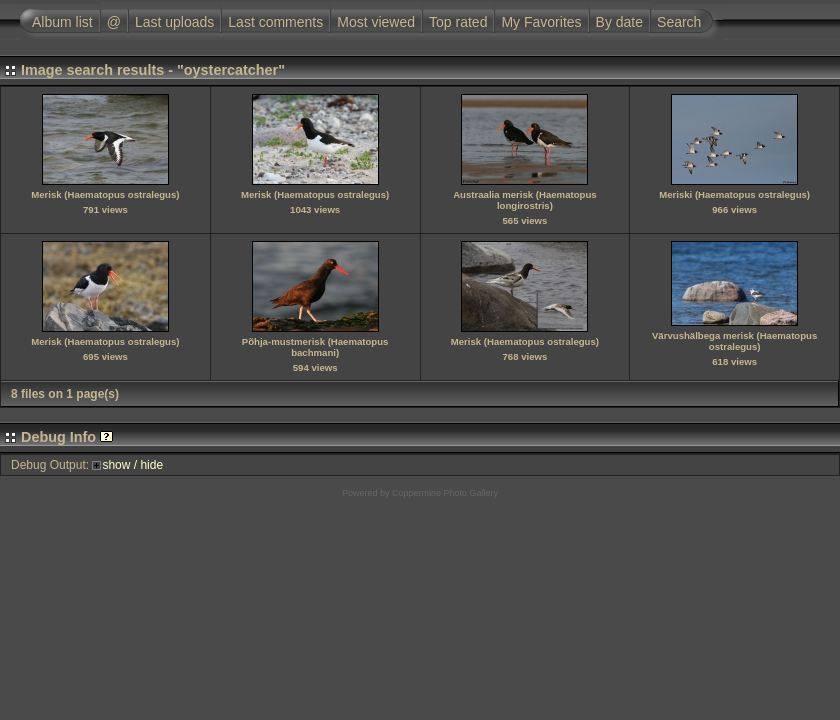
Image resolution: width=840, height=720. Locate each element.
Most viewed (376, 22)
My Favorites (541, 22)
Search (679, 22)
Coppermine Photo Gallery (445, 493)
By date (619, 22)
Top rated (458, 22)
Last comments (275, 22)
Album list (62, 22)
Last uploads (174, 22)
